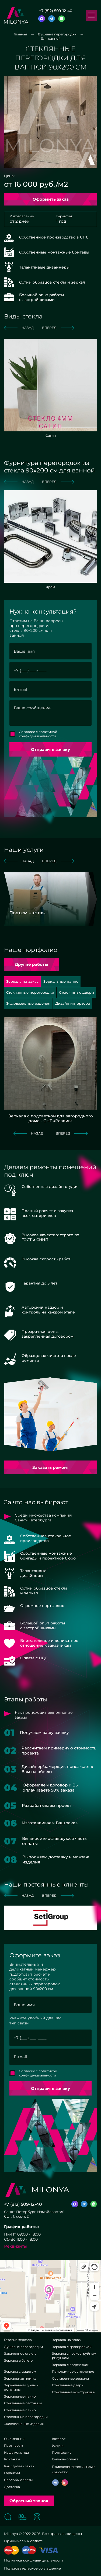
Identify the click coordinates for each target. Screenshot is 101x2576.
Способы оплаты (18, 2480)
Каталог (58, 2439)
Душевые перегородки (23, 2347)
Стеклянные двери (67, 2385)
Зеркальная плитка (20, 2378)
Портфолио (62, 2452)
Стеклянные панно (20, 2410)
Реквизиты (15, 2246)
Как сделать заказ (19, 2466)
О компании (14, 2439)
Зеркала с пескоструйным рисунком (74, 2355)
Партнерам (13, 2445)
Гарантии (12, 2473)
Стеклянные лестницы (23, 2403)
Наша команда (16, 2452)
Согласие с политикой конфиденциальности (38, 734)
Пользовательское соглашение (32, 2568)
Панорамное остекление (73, 2371)
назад (19, 328)
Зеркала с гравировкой (72, 2347)
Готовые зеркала (18, 2340)
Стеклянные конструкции (73, 2392)
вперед (58, 328)
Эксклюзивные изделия (24, 2424)
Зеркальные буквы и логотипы (21, 2387)
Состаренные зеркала (70, 2378)
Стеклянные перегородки (26, 2417)
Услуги (58, 2445)
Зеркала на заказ (66, 2340)
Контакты (12, 2459)
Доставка (12, 2487)
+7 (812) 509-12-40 (55, 11)
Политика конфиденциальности (33, 2560)
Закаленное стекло (20, 2353)
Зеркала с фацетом (20, 2371)
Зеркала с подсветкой (70, 2365)
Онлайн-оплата (65, 2459)
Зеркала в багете (18, 2360)
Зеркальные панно (20, 2396)
